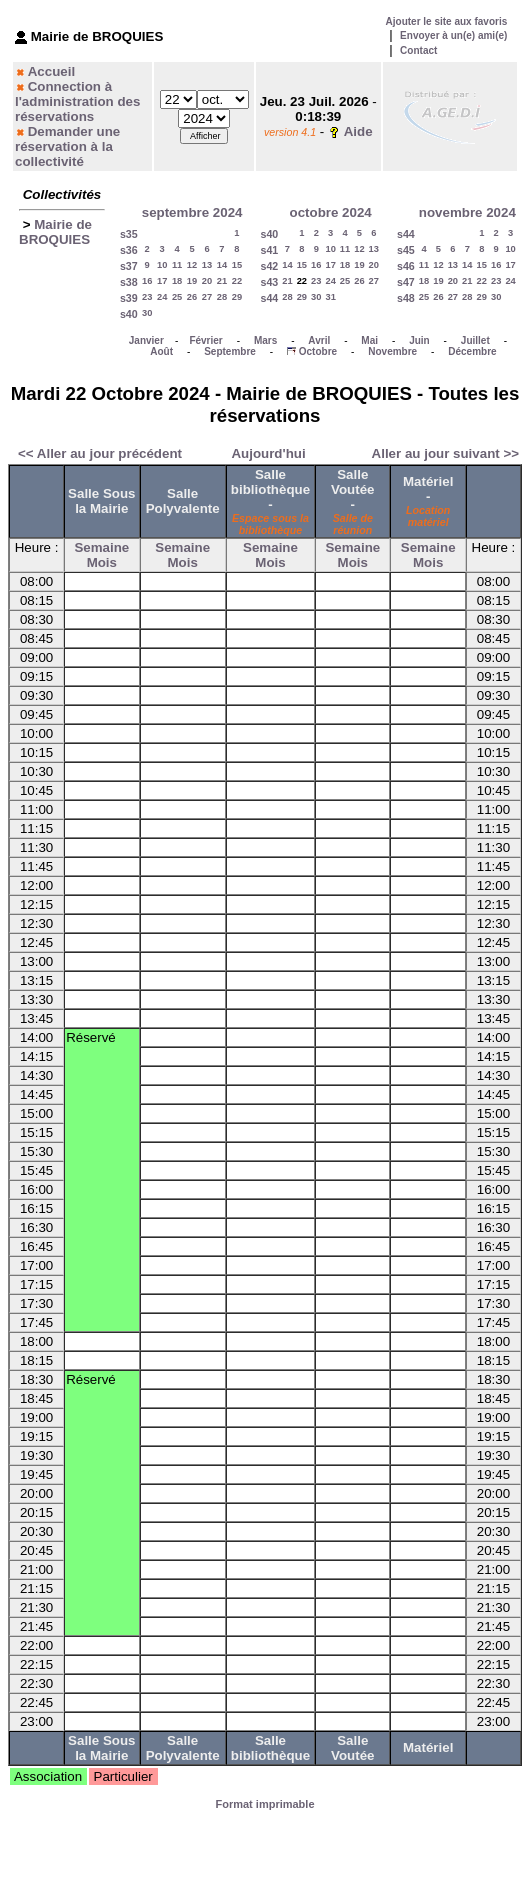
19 (192, 281)
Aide (358, 131)
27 (207, 297)
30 (147, 313)
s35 (129, 234)
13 (207, 265)
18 (177, 281)
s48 (406, 298)
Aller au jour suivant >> (445, 453)
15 (237, 265)
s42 (269, 266)
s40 (129, 314)
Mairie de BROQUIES (55, 232)
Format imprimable (264, 1804)
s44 (269, 298)
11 (177, 265)
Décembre (472, 351)
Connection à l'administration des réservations (77, 101)
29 (237, 297)
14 (222, 265)
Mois (102, 562)
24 (162, 297)
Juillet (475, 340)
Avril (319, 340)
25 (177, 297)
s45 (406, 250)
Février (205, 340)
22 (237, 281)
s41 (269, 250)
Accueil (51, 71)
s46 (406, 266)
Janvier (146, 340)
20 (207, 281)
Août (161, 351)
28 (222, 297)
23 (147, 297)
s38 (129, 282)
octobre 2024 (331, 212)
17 (162, 281)
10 (162, 265)
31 (330, 297)
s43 (269, 282)
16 (147, 281)
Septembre (230, 351)
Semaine (101, 547)
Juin (419, 340)
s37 (129, 266)
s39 (129, 298)
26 (192, 297)
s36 (129, 250)
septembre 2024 (192, 212)
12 (192, 265)
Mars (265, 340)
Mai (369, 340)
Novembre (392, 351)
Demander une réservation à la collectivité (67, 146)
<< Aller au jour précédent (100, 453)
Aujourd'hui (268, 453)
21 (222, 281)
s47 (406, 282)
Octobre (318, 351)
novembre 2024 (467, 212)
